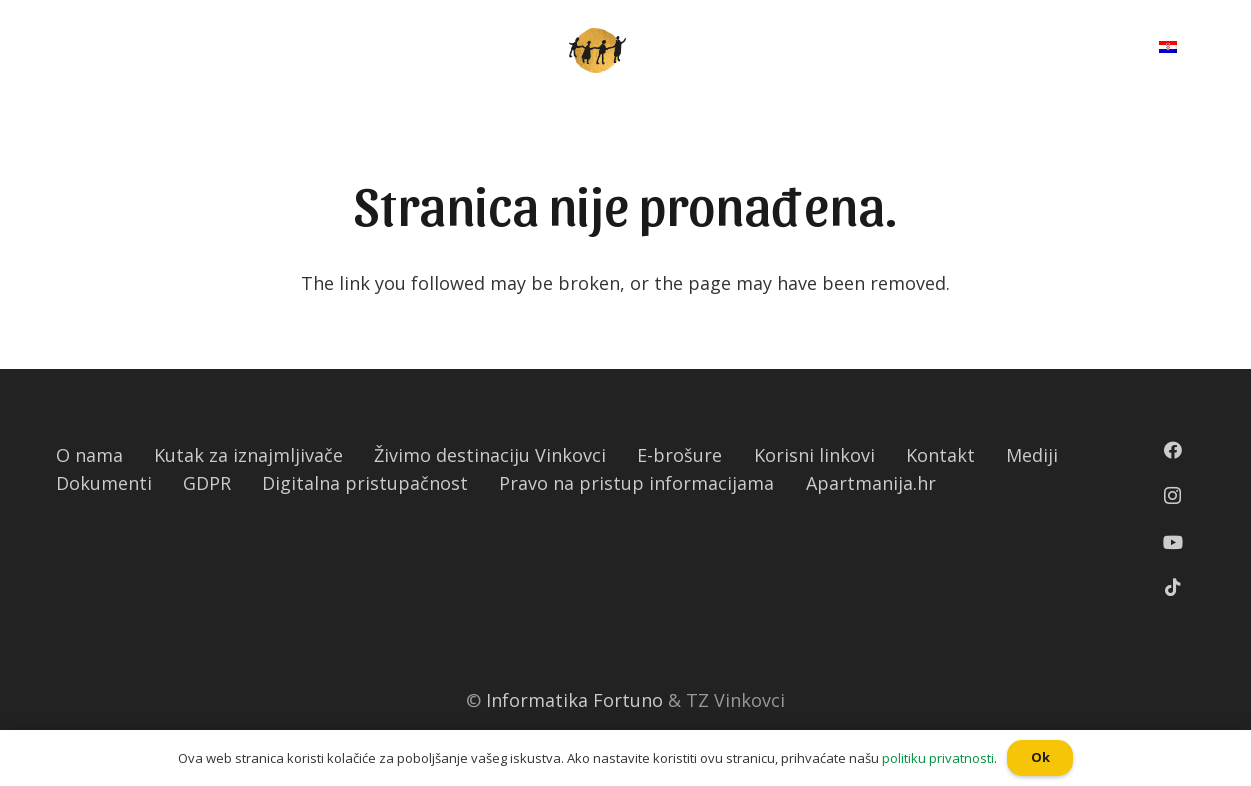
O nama (89, 455)
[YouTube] (1173, 542)
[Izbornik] (71, 50)
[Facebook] (1173, 450)
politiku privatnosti (938, 758)
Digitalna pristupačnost (365, 483)
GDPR (207, 483)
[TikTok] (1173, 587)
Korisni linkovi (814, 455)
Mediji (1032, 455)
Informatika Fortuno (574, 700)
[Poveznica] (597, 50)
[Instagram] (1172, 496)
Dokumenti (104, 483)
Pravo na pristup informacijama (636, 483)
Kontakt (940, 455)
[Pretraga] (1094, 50)
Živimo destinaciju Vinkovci (490, 455)
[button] (9, 15)
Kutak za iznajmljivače (248, 455)
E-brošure (679, 455)
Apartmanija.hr (871, 483)
